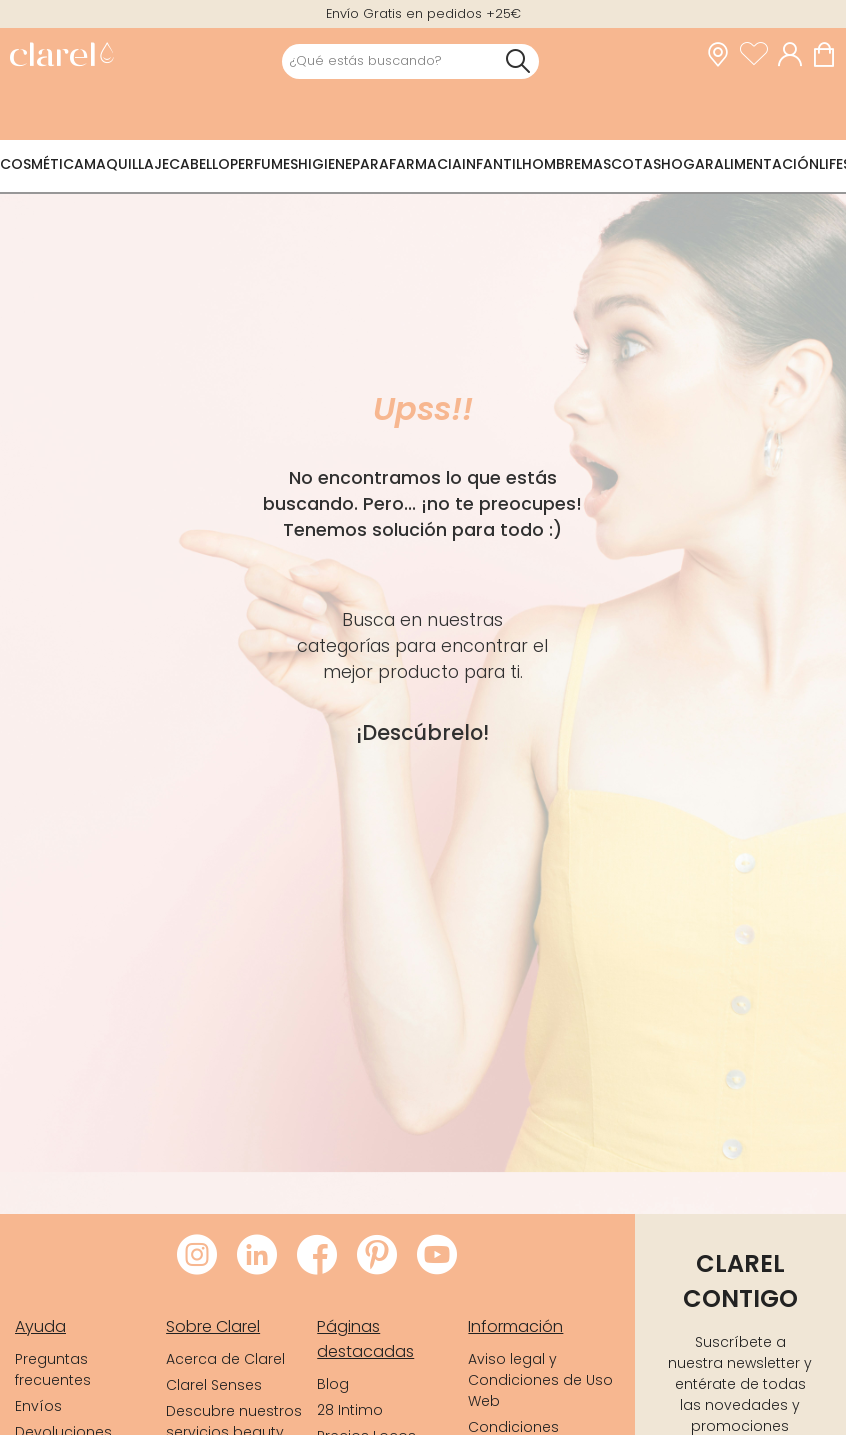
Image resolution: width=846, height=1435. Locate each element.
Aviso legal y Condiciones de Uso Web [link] (540, 1380)
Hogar (687, 164)
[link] (61, 56)
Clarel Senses (214, 1385)
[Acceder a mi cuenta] (795, 55)
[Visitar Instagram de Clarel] (197, 1256)
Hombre (551, 164)
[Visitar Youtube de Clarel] (437, 1256)
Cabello (199, 164)
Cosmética (42, 164)
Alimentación (766, 164)
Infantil (492, 164)
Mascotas (621, 164)
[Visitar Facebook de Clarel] (317, 1256)
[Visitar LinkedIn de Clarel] (257, 1256)
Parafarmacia (407, 164)
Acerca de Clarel (225, 1359)
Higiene (325, 164)
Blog (333, 1384)
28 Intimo (350, 1410)
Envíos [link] (38, 1406)
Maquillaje (126, 164)
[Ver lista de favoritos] (759, 55)
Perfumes (264, 164)
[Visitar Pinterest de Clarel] (377, 1256)
